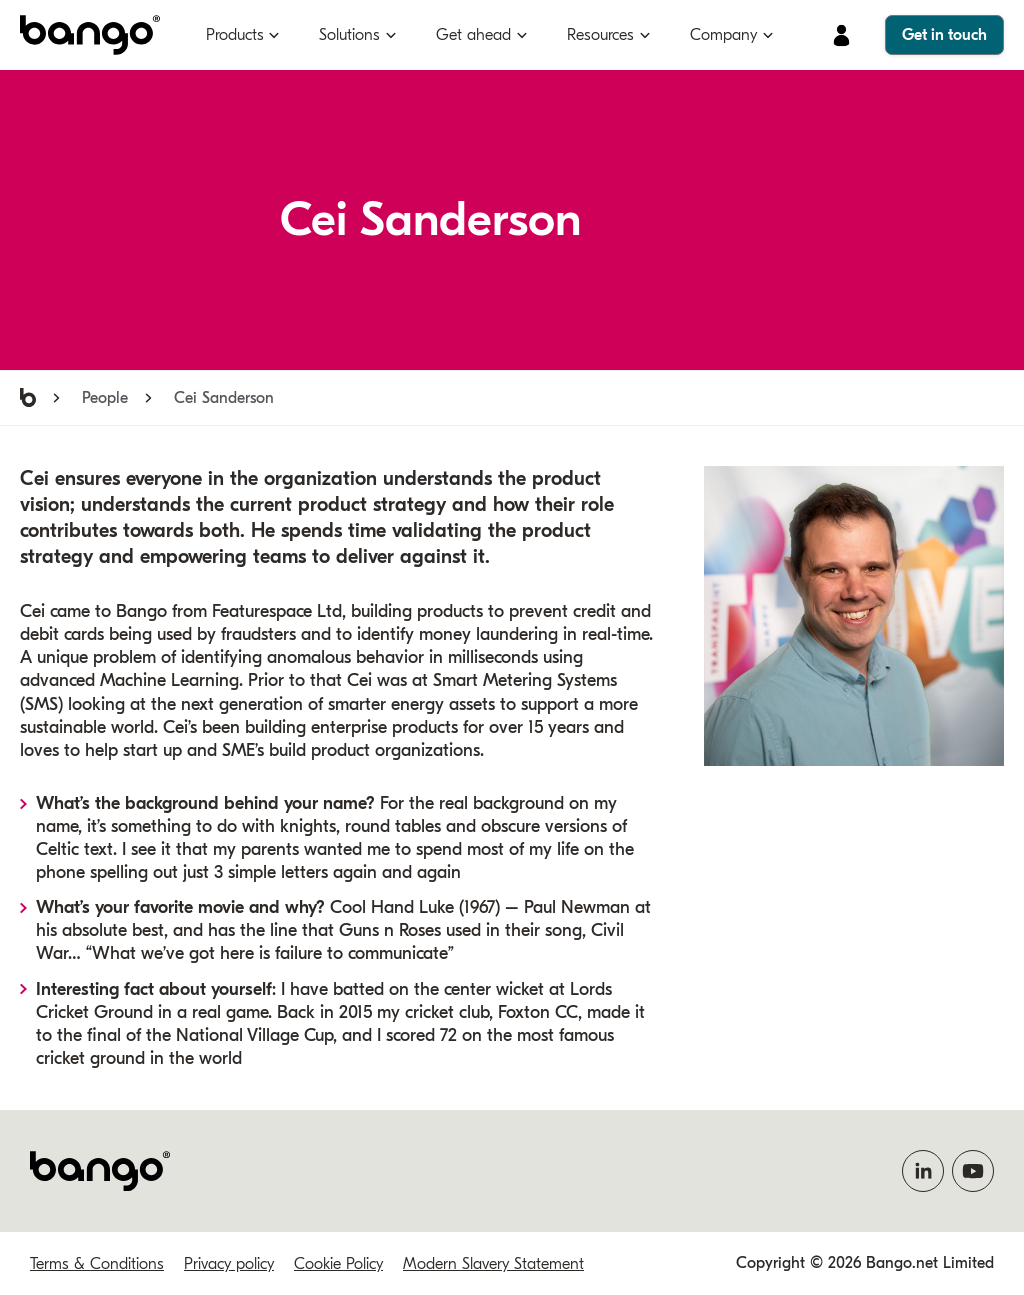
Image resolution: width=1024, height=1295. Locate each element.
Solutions (349, 35)
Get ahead (473, 35)
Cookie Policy (338, 1264)
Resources (600, 35)
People (105, 398)
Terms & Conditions (97, 1264)
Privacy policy (229, 1264)
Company (723, 35)
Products (235, 35)
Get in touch (944, 35)
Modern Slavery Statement (493, 1264)
